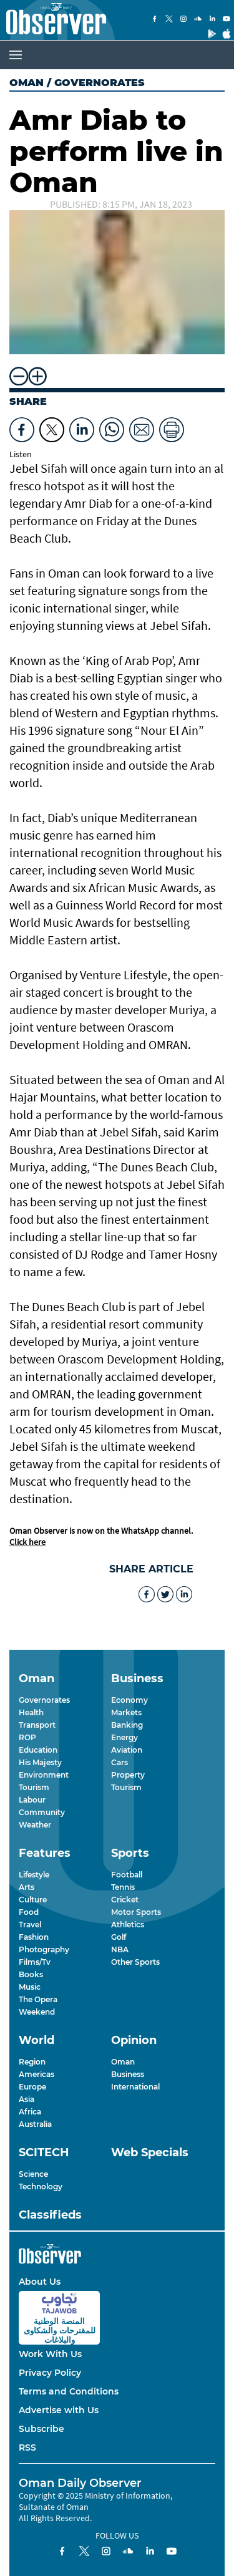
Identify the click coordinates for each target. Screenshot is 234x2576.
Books (31, 1974)
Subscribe (41, 2428)
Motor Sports (136, 1912)
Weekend (37, 2012)
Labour (32, 1799)
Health (31, 1712)
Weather (35, 1824)
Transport (37, 1725)
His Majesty (40, 1762)
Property (128, 1774)
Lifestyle (34, 1874)
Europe (32, 2086)
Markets (126, 1712)
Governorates (44, 1700)
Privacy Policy (50, 2372)
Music (30, 1987)
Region (32, 2061)
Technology (40, 2186)
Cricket (125, 1899)
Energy (124, 1737)
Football (126, 1874)
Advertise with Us (59, 2410)
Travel (30, 1924)
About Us (40, 2281)
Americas (36, 2074)
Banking (127, 1725)
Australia (35, 2124)
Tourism (34, 1787)
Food (29, 1912)
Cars (119, 1762)
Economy (129, 1700)
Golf (118, 1937)
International (135, 2086)
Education (38, 1750)
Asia (26, 2099)
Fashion (34, 1937)
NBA (120, 1949)
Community (42, 1812)
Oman (26, 83)
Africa (30, 2111)
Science (33, 2174)
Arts (26, 1887)
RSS (27, 2447)
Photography (44, 1949)
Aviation (126, 1750)
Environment (44, 1774)
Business (127, 2074)
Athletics (127, 1924)
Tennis (123, 1887)
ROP (27, 1737)
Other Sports (135, 1962)
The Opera (38, 1999)
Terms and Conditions (69, 2391)
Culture (33, 1899)
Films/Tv (35, 1962)
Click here (27, 1541)
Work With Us (50, 2354)
